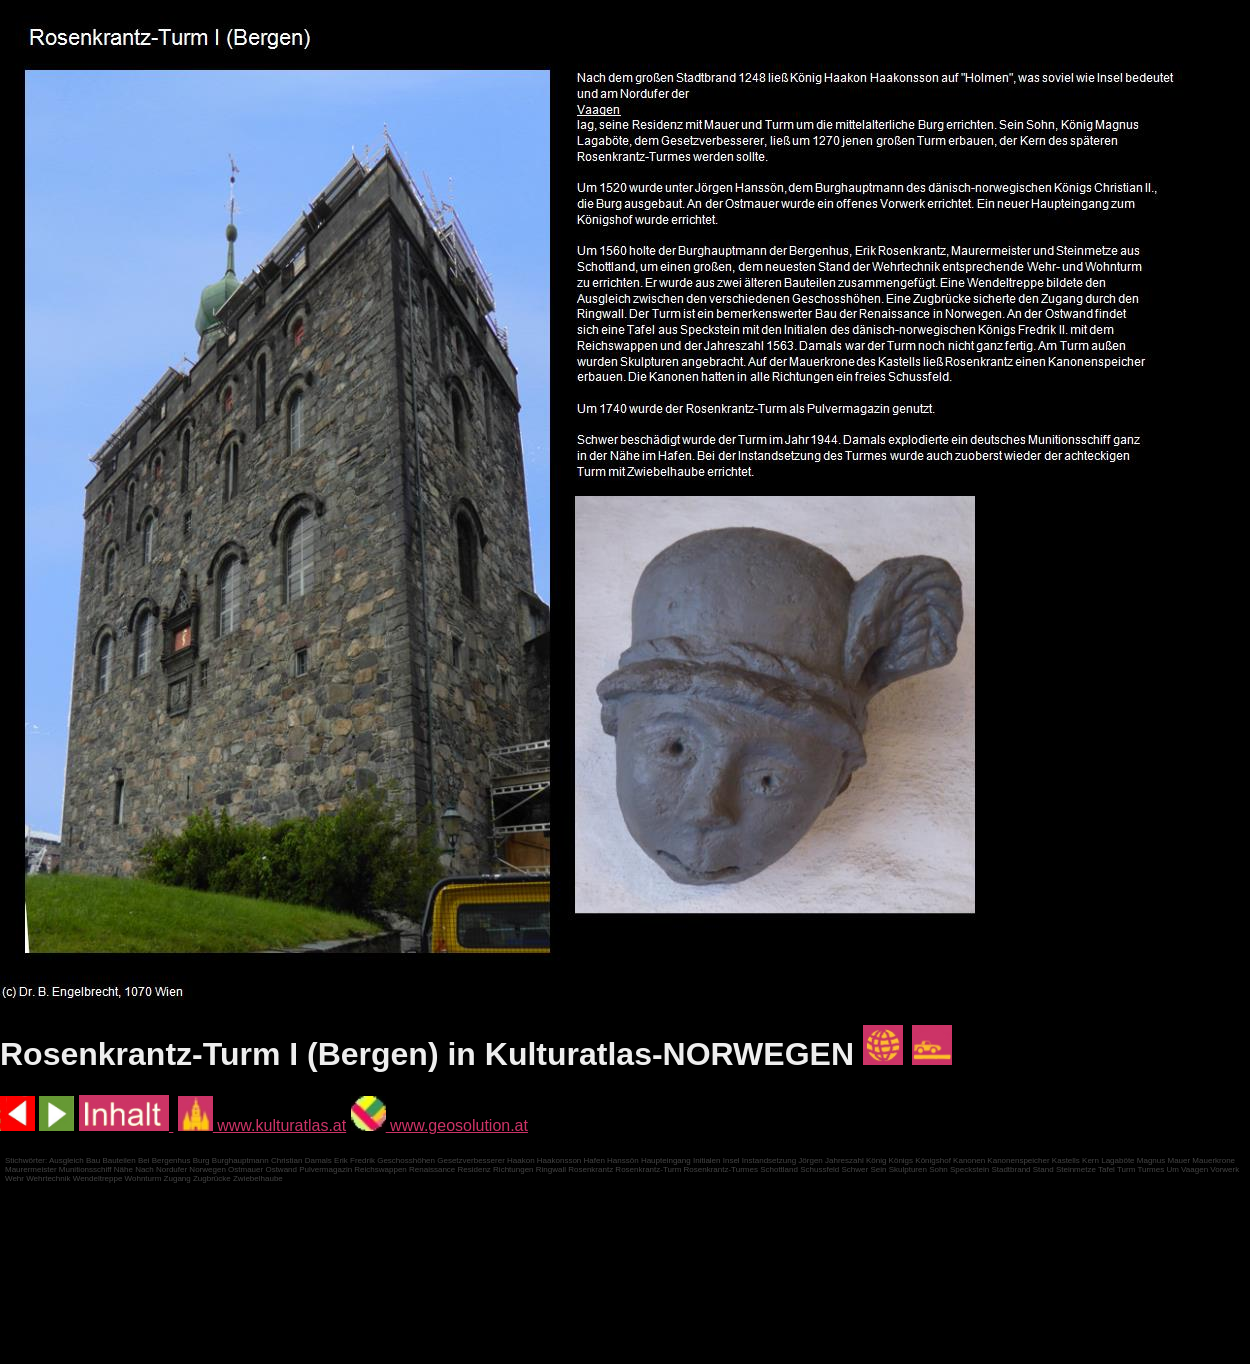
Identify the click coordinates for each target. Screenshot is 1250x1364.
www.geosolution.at (439, 1125)
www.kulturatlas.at (262, 1125)
